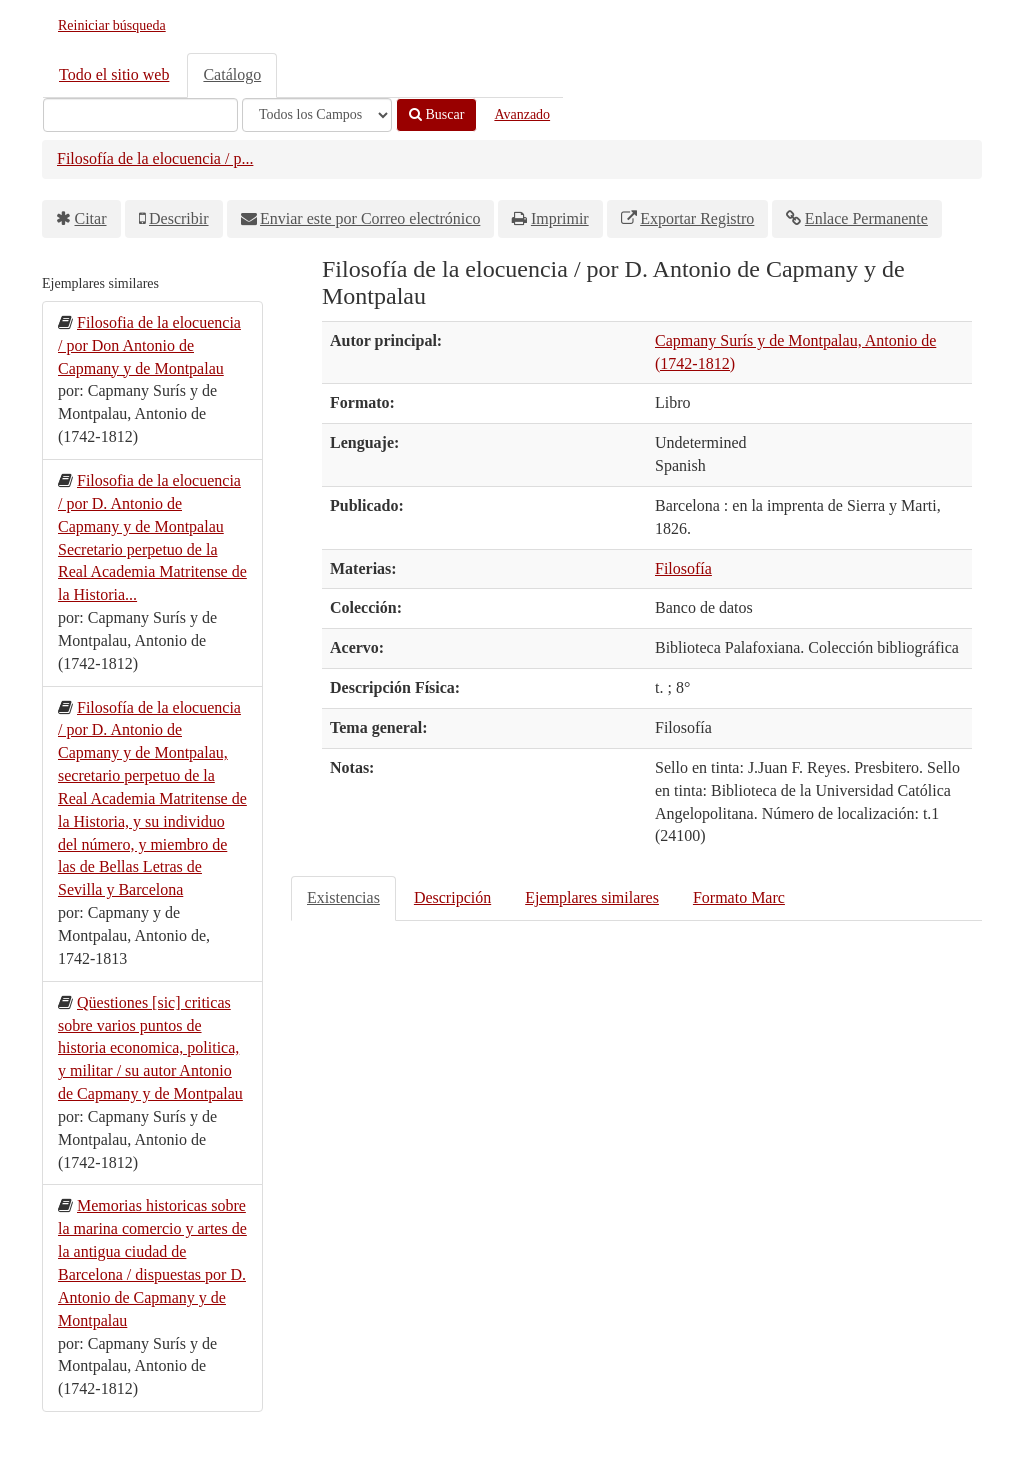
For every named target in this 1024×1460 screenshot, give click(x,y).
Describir (179, 218)
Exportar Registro (697, 218)
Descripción (452, 897)
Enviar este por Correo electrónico (370, 218)
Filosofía (683, 568)
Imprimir (560, 218)
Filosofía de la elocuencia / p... (155, 158)
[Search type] (317, 115)
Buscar (436, 114)
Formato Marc (739, 897)
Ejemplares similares (592, 897)
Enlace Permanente (866, 218)
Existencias (343, 897)
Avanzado (522, 114)
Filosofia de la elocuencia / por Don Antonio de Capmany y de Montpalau (149, 345)
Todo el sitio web (114, 74)
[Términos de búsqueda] (140, 115)
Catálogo (232, 74)
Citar (91, 218)
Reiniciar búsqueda (112, 25)
